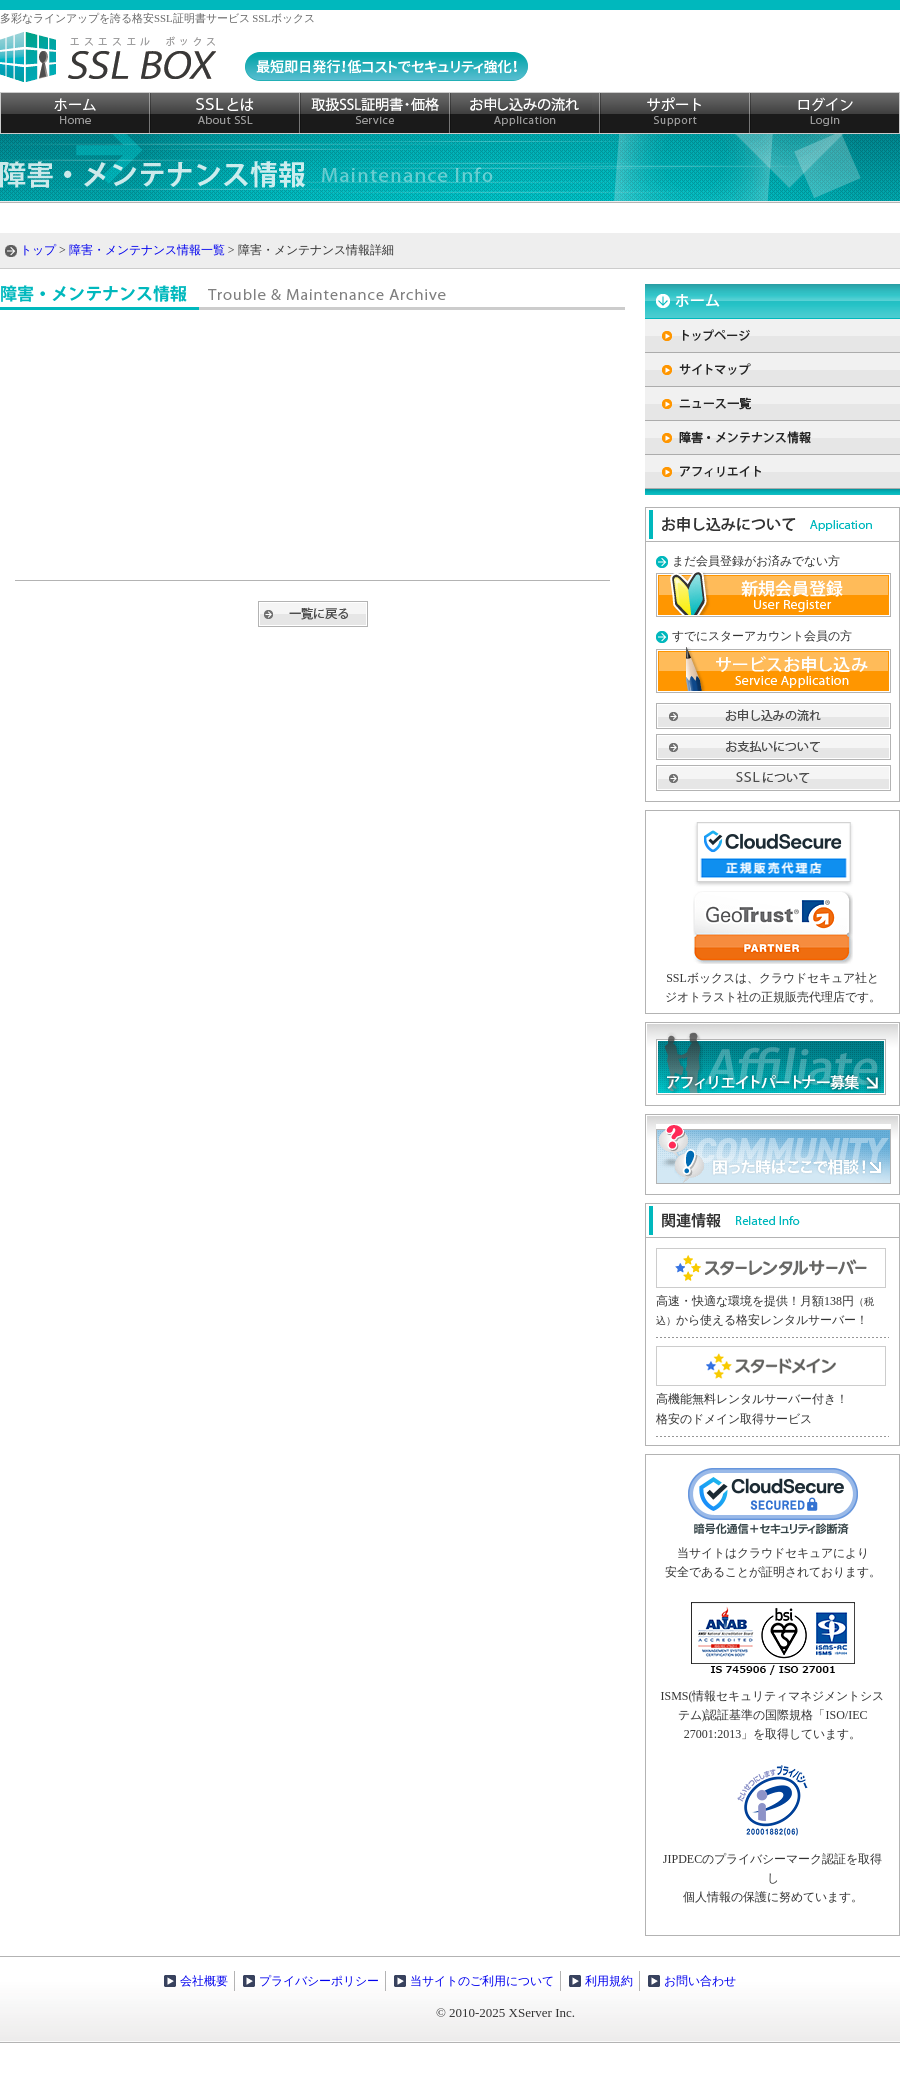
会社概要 (204, 1981)
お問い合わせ (700, 1981)
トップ (38, 250)
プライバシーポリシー (319, 1981)
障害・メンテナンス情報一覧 (147, 250)
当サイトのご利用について (482, 1981)
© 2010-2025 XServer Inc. (505, 2012)
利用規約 (609, 1981)
